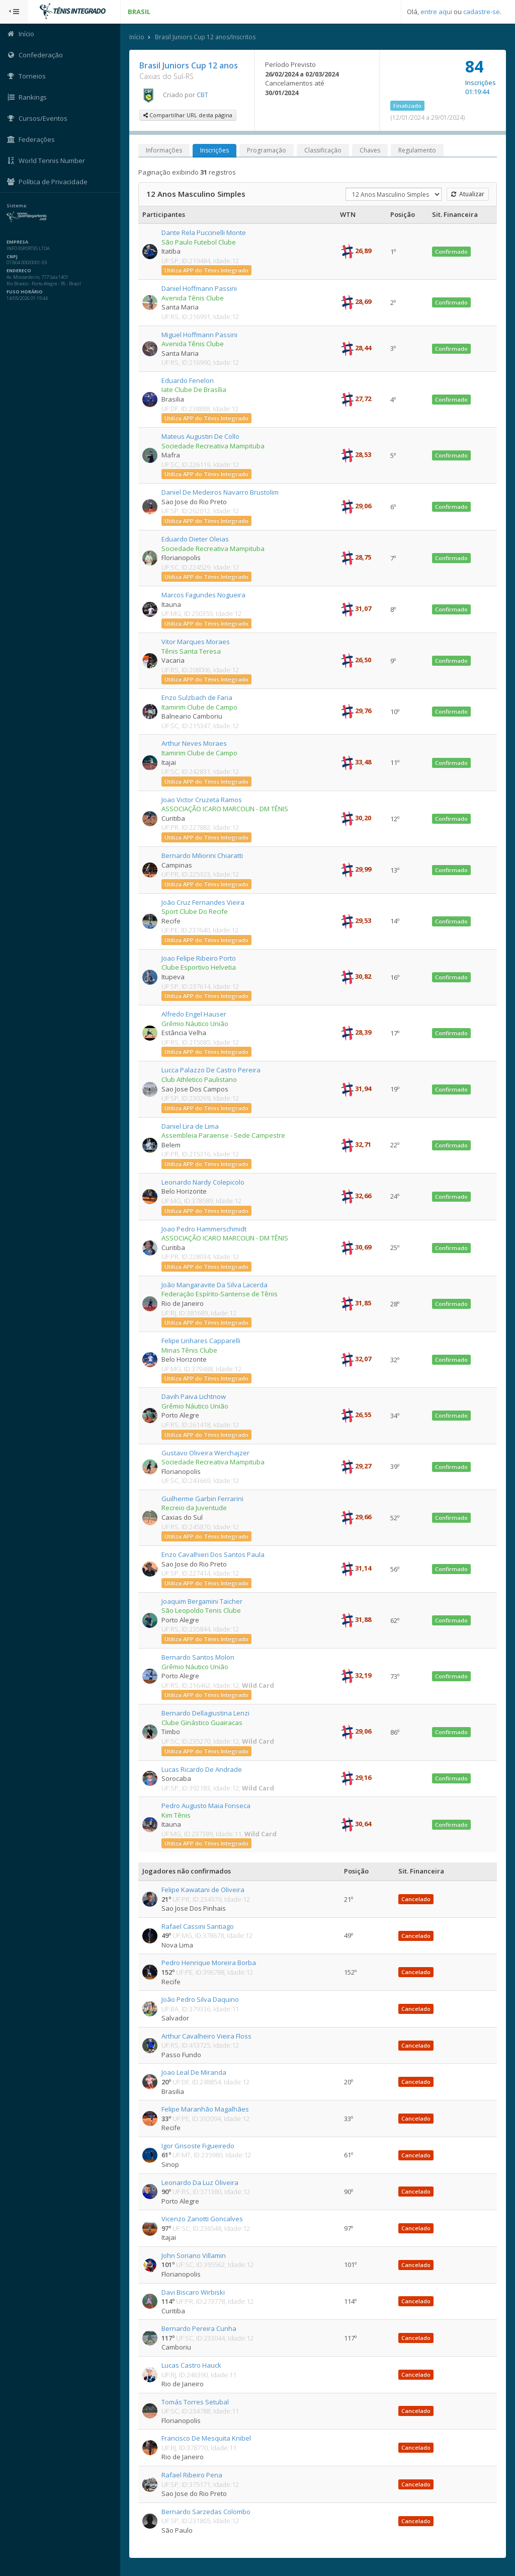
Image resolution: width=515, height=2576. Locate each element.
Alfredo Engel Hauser (194, 1014)
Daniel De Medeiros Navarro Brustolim (220, 492)
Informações (164, 150)
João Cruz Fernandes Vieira (203, 902)
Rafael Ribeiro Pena (192, 2474)
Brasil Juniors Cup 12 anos (189, 65)
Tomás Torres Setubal (195, 2401)
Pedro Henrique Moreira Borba (209, 1962)
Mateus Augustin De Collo (201, 436)
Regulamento (418, 150)
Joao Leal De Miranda (194, 2072)
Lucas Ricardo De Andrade (202, 1769)
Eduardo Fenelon (188, 380)
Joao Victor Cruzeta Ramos (202, 799)
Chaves (370, 150)
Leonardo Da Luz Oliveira (200, 2182)
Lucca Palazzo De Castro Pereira (211, 1069)
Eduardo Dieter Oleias (195, 538)
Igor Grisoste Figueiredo (198, 2145)
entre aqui (436, 11)
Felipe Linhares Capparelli (201, 1340)
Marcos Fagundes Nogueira (204, 594)
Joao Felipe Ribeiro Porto (199, 958)
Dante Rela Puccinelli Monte (204, 232)
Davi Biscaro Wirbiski (193, 2292)
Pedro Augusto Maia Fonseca (206, 1805)
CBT (203, 94)
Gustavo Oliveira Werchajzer (206, 1452)
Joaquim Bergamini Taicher (202, 1601)
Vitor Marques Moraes (196, 641)
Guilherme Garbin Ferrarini (203, 1498)
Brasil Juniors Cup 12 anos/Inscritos (205, 37)
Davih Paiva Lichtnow (194, 1396)
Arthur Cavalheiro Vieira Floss (207, 2036)
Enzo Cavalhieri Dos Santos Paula (213, 1554)
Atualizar (467, 194)
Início (137, 37)
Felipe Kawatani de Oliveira (203, 1889)
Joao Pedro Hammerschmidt (204, 1228)
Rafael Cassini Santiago (198, 1926)
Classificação (323, 150)
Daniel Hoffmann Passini (199, 288)
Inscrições (215, 150)
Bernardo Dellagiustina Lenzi (206, 1713)
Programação (267, 150)
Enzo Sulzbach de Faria (197, 697)
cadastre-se (481, 11)
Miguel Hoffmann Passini (200, 334)
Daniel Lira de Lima (190, 1126)
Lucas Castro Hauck (192, 2365)
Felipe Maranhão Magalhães (205, 2109)
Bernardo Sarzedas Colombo (206, 2511)
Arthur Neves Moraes (194, 743)
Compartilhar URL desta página (188, 115)
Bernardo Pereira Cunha (199, 2328)
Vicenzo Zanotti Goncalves (202, 2218)
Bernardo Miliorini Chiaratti (202, 855)
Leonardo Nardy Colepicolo (203, 1182)
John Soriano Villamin (194, 2255)
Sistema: (18, 206)
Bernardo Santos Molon (198, 1657)
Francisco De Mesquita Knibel (206, 2438)
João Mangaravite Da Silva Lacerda (215, 1284)
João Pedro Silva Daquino (200, 1999)
